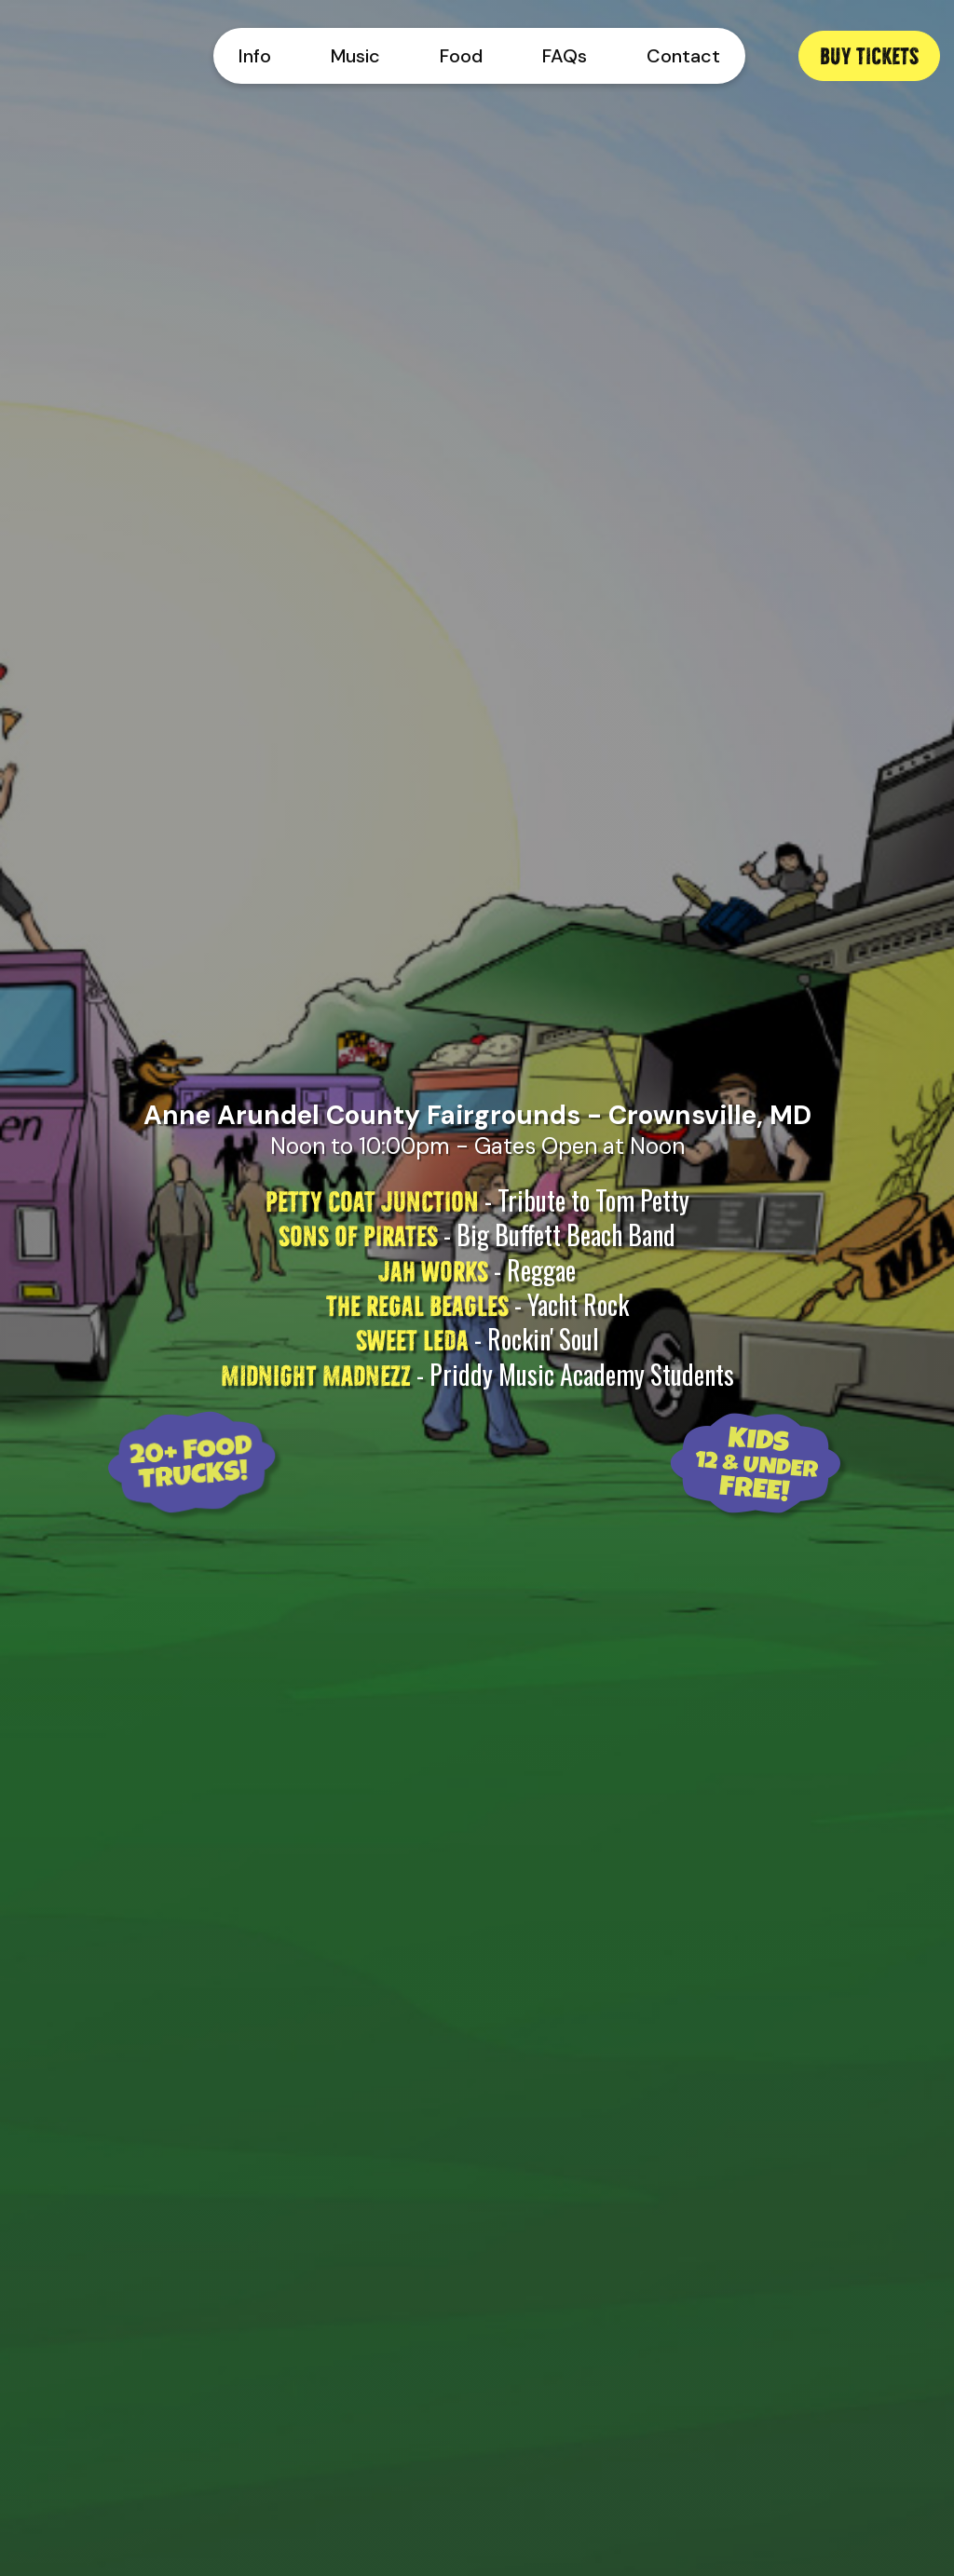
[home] (86, 56)
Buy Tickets (869, 54)
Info (254, 56)
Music (355, 56)
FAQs (564, 56)
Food (461, 56)
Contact (683, 56)
